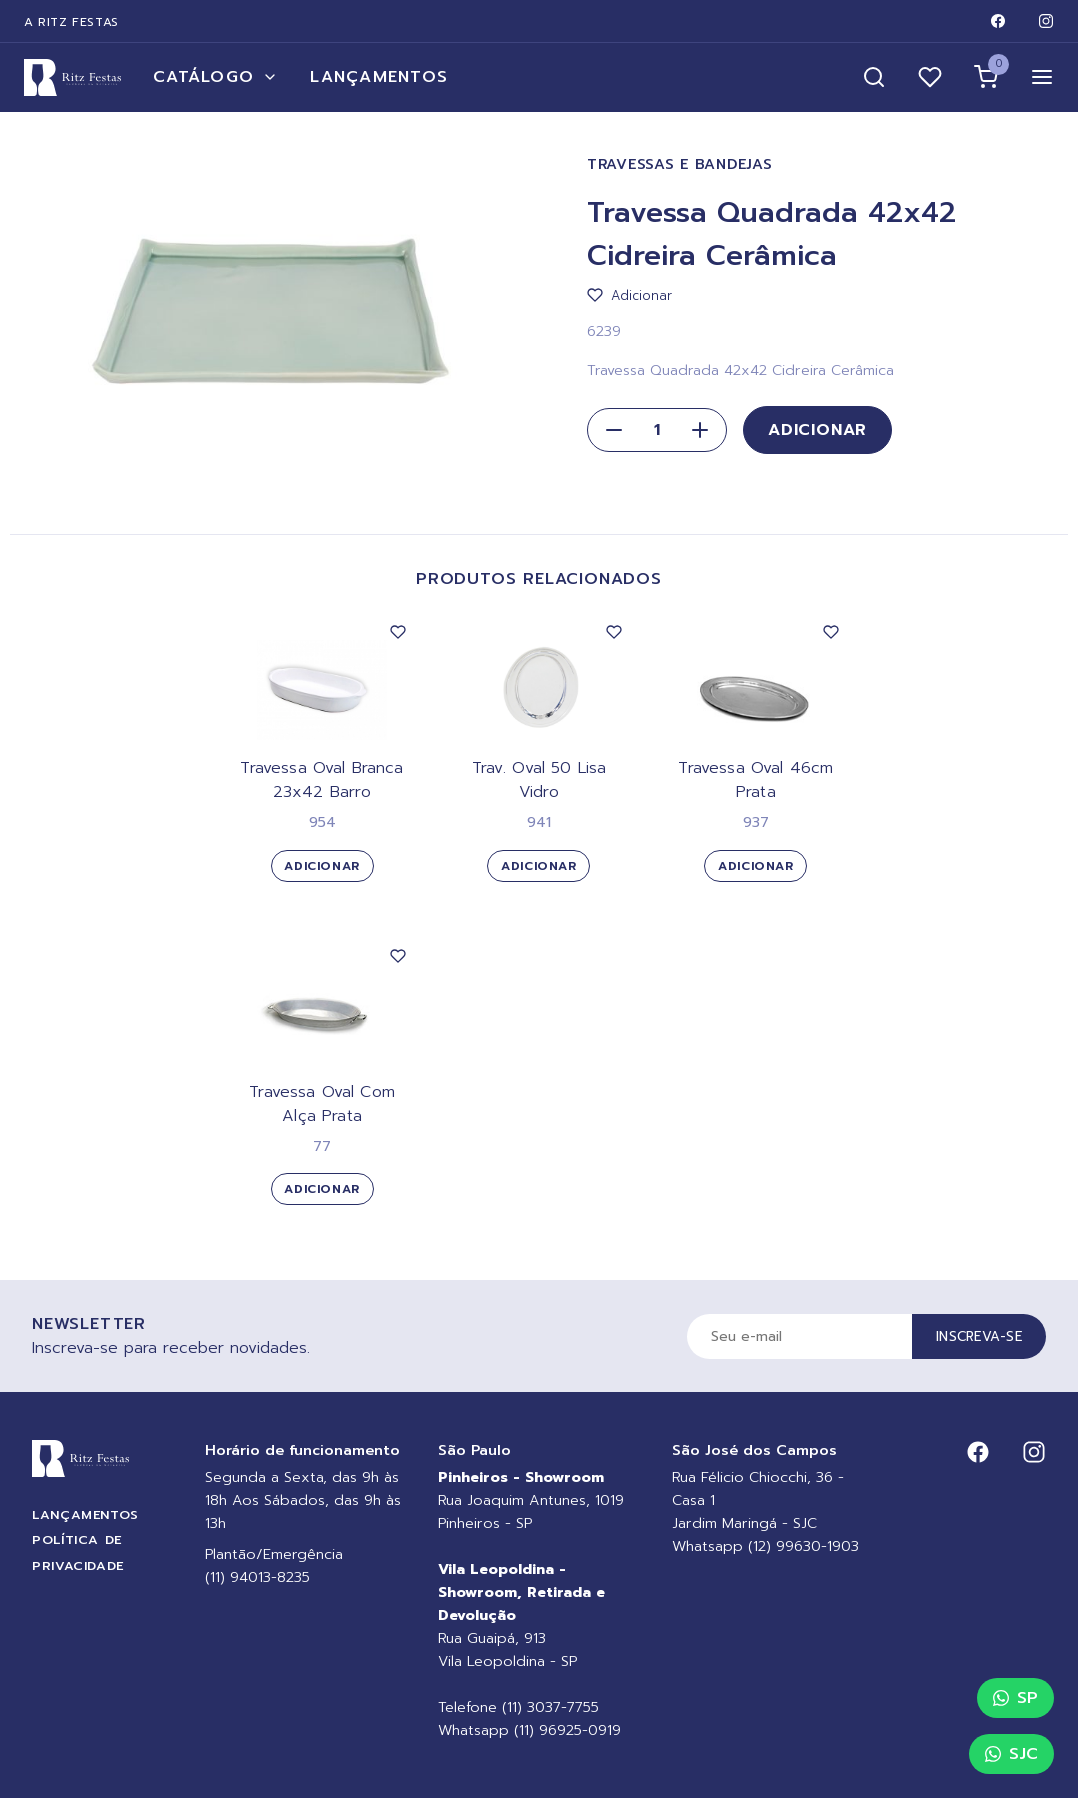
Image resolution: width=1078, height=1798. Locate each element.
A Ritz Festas (71, 22)
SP (1015, 1698)
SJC (1011, 1754)
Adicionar (817, 430)
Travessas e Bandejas (679, 164)
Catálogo (215, 77)
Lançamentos (379, 77)
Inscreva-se (979, 1336)
